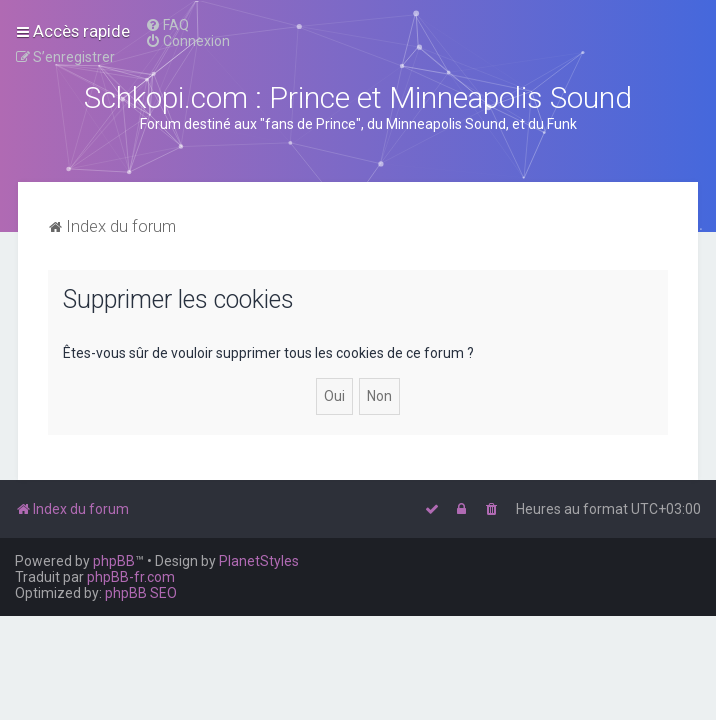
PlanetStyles (259, 561)
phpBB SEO (141, 593)
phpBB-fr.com (131, 577)
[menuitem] (167, 25)
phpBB (114, 561)
